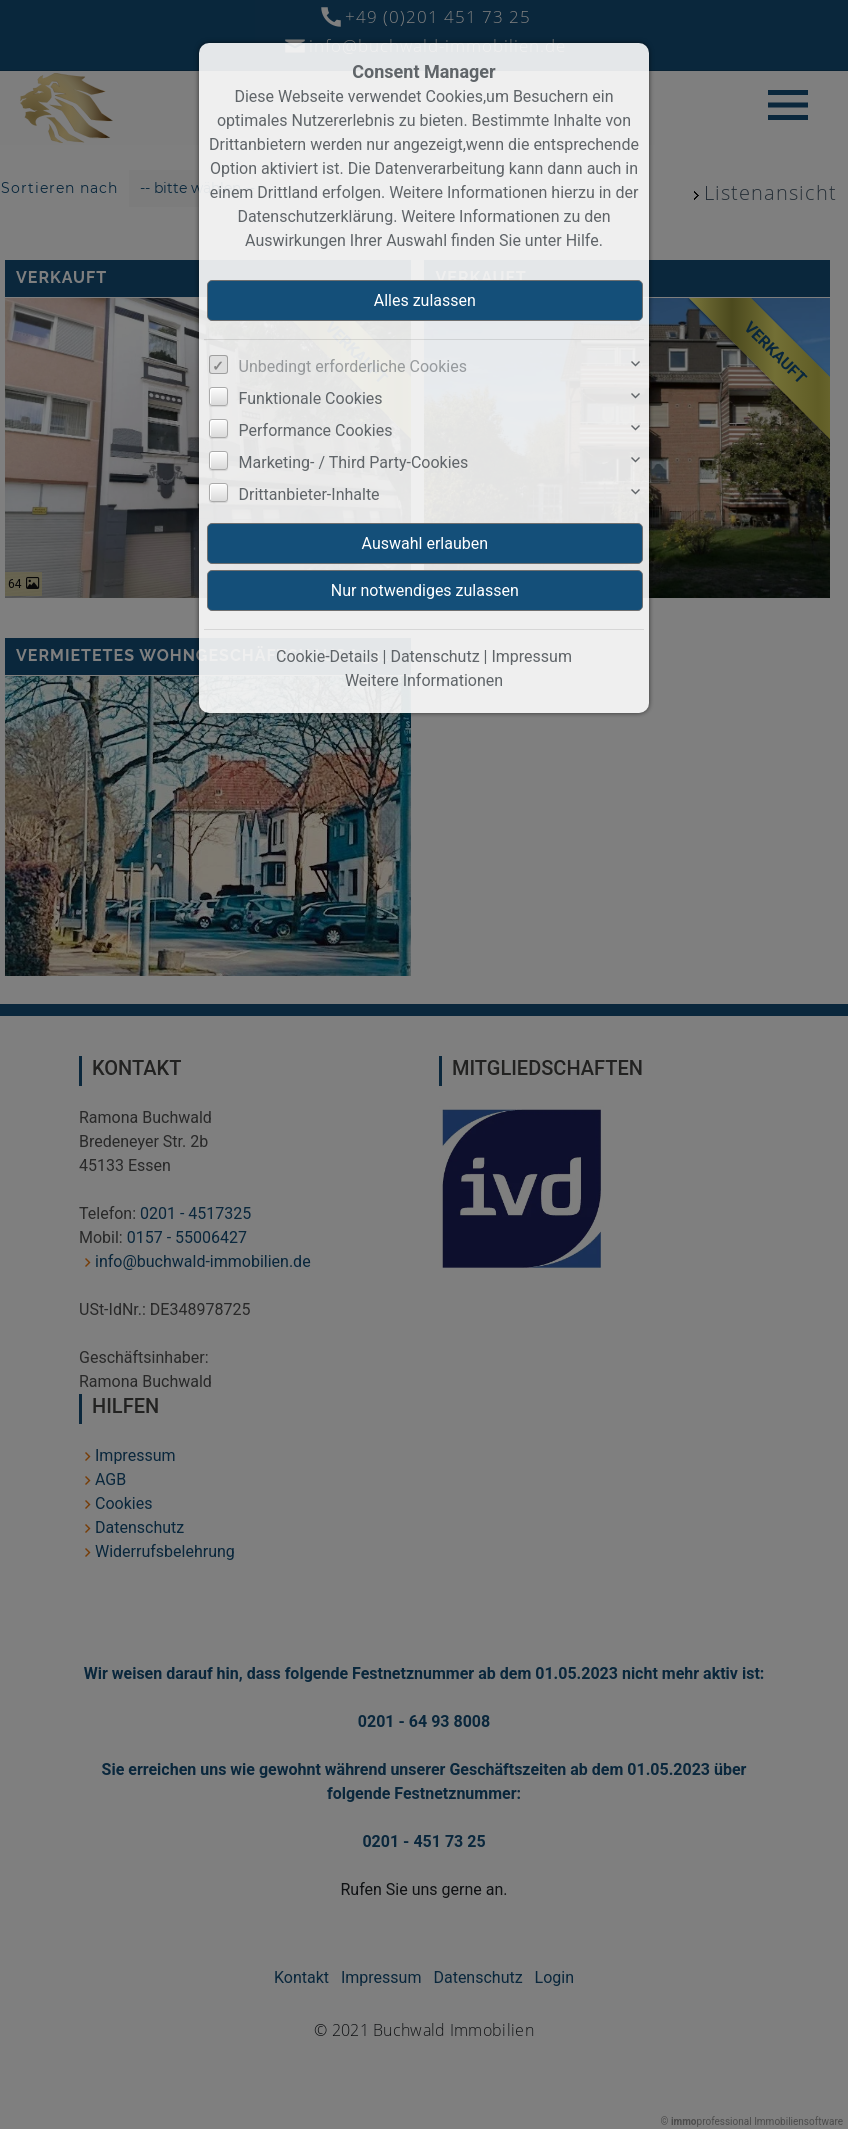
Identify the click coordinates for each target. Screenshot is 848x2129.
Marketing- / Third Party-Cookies (354, 462)
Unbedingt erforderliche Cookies (353, 366)
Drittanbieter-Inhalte (309, 494)
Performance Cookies (316, 430)
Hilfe (582, 240)
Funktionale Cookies (311, 398)
